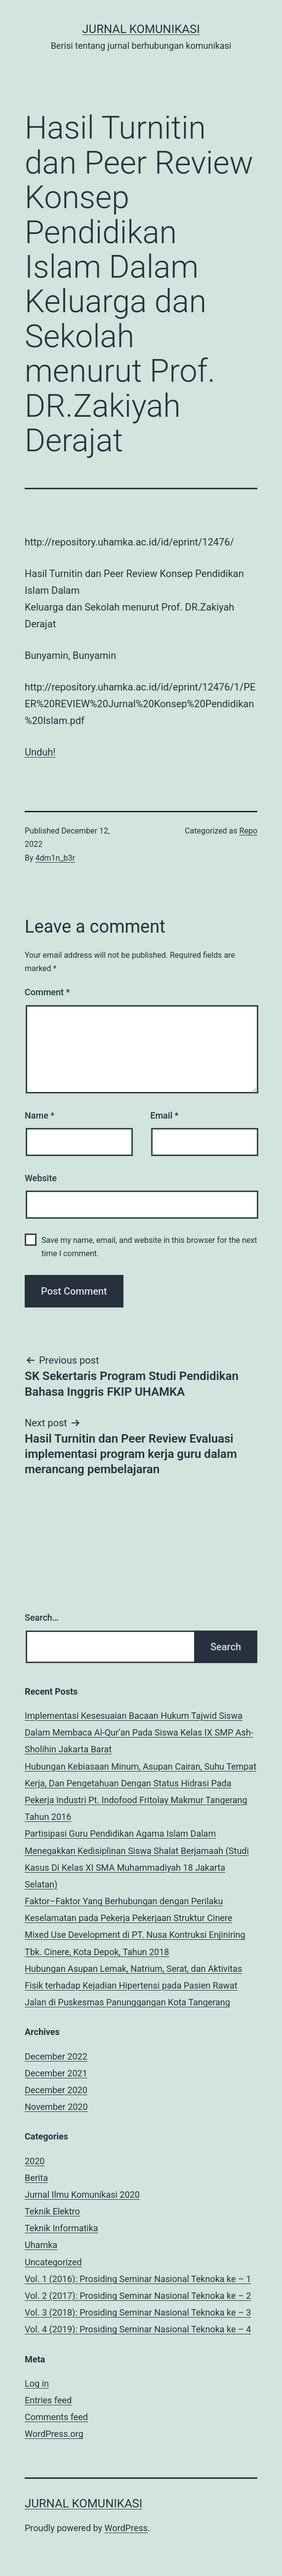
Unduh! (40, 752)
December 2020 (56, 2090)
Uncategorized (53, 2262)
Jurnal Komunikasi (141, 29)
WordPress (126, 2528)
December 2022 (56, 2056)
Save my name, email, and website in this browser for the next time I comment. (149, 1246)
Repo (248, 830)
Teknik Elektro (52, 2211)
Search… (42, 1617)
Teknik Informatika (61, 2228)
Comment (47, 992)
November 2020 (56, 2107)
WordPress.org (54, 2434)
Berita (36, 2178)
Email (164, 1115)
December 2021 (56, 2073)
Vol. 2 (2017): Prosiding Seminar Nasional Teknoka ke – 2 (138, 2295)
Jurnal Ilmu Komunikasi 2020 (82, 2194)
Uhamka (41, 2245)
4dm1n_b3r (56, 858)
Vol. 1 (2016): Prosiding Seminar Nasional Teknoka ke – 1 (138, 2279)
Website (41, 1178)
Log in (37, 2383)
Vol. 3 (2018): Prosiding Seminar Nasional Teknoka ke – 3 (138, 2312)
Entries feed (48, 2400)
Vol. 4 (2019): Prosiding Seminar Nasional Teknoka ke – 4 (138, 2329)
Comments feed (56, 2417)
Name (39, 1115)
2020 (34, 2161)
